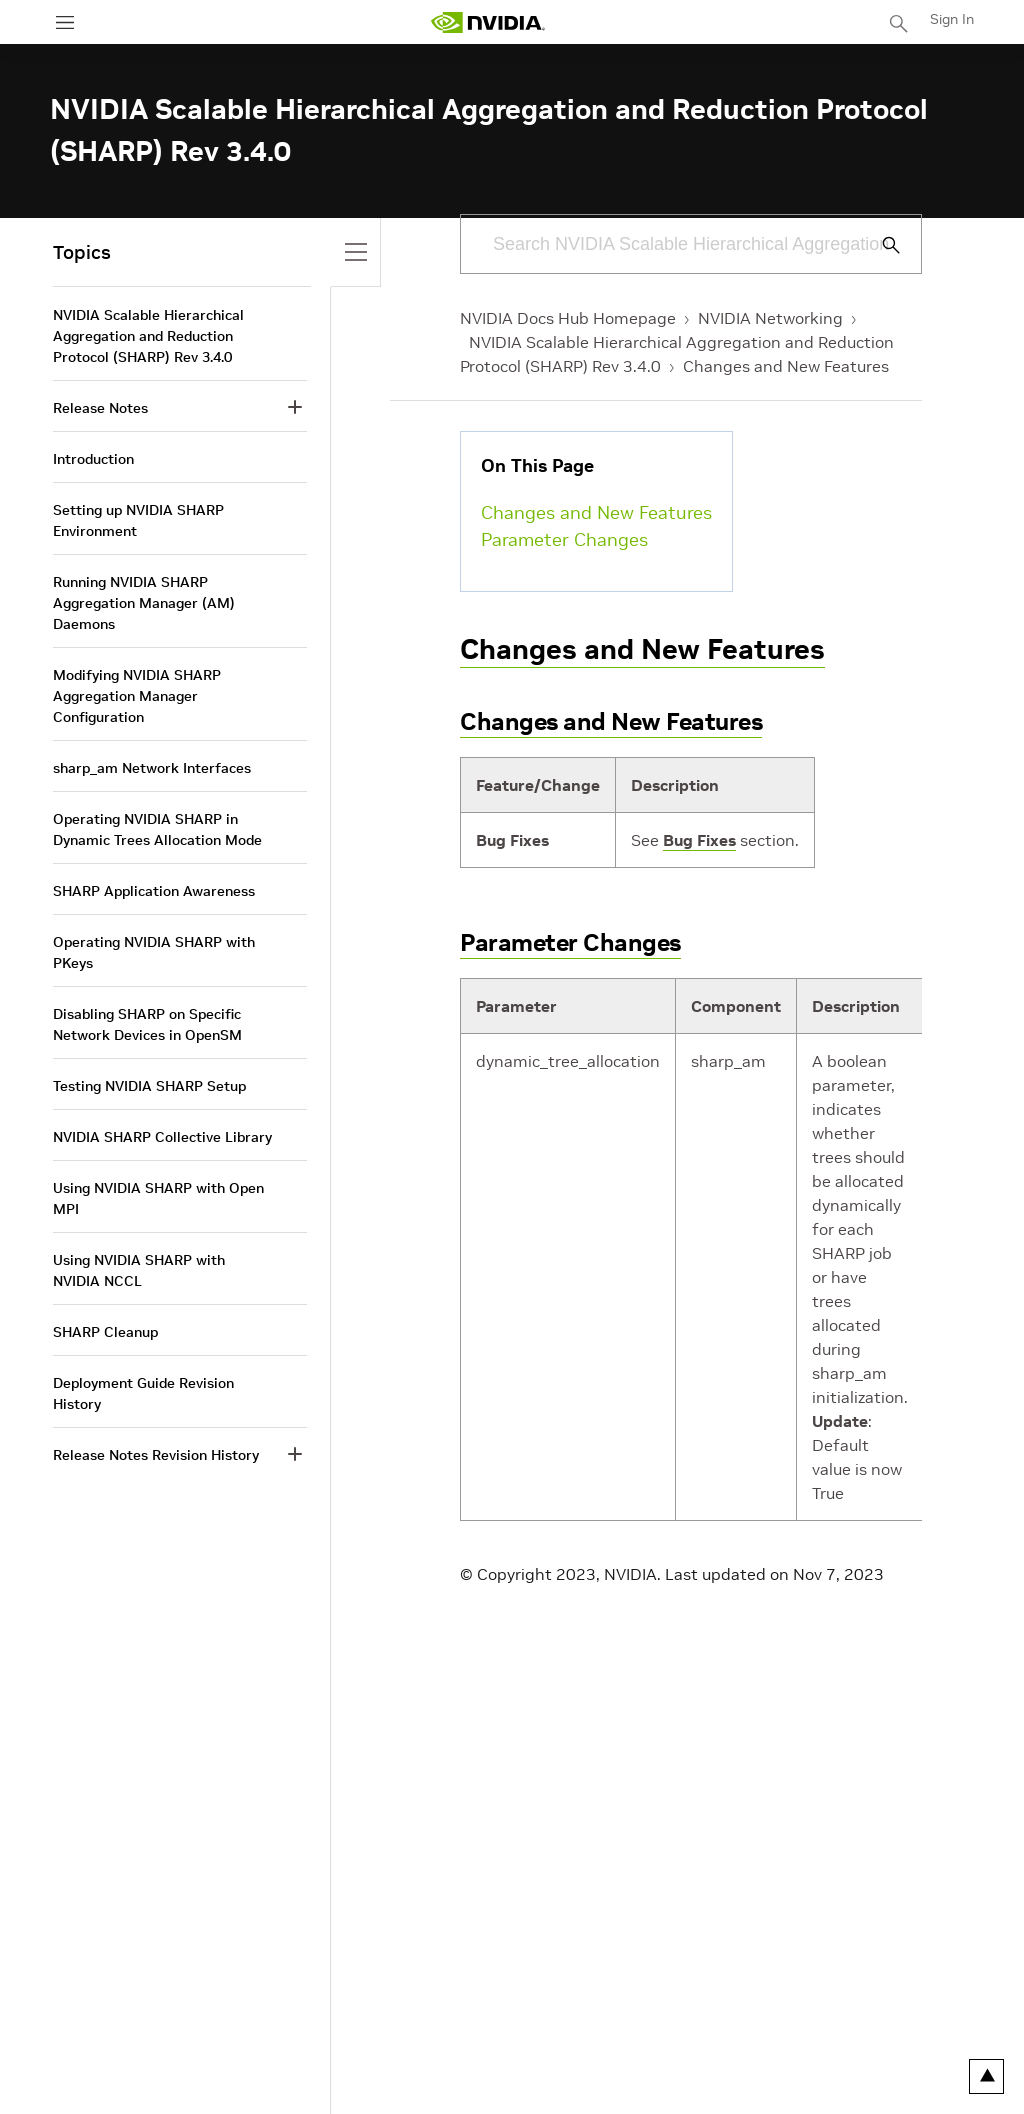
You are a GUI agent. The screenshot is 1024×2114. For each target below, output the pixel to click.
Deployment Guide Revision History (143, 1393)
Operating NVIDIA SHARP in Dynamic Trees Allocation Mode (157, 829)
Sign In (952, 19)
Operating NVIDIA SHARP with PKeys (154, 952)
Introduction (93, 459)
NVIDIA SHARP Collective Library (162, 1137)
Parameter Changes (564, 539)
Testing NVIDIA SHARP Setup (149, 1086)
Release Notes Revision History (156, 1455)
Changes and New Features (786, 366)
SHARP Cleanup (105, 1332)
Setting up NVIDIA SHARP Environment (138, 520)
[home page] (488, 22)
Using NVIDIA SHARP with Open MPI (158, 1198)
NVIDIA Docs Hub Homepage (568, 318)
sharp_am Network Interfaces (152, 768)
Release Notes (100, 408)
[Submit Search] (880, 245)
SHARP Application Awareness (154, 891)
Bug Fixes (699, 840)
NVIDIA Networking (770, 318)
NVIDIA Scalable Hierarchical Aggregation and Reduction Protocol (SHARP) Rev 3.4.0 (148, 336)
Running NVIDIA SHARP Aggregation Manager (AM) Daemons (144, 603)
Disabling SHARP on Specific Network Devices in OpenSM (147, 1024)
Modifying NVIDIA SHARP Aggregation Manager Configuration (137, 696)
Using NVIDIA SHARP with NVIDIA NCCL (139, 1270)
